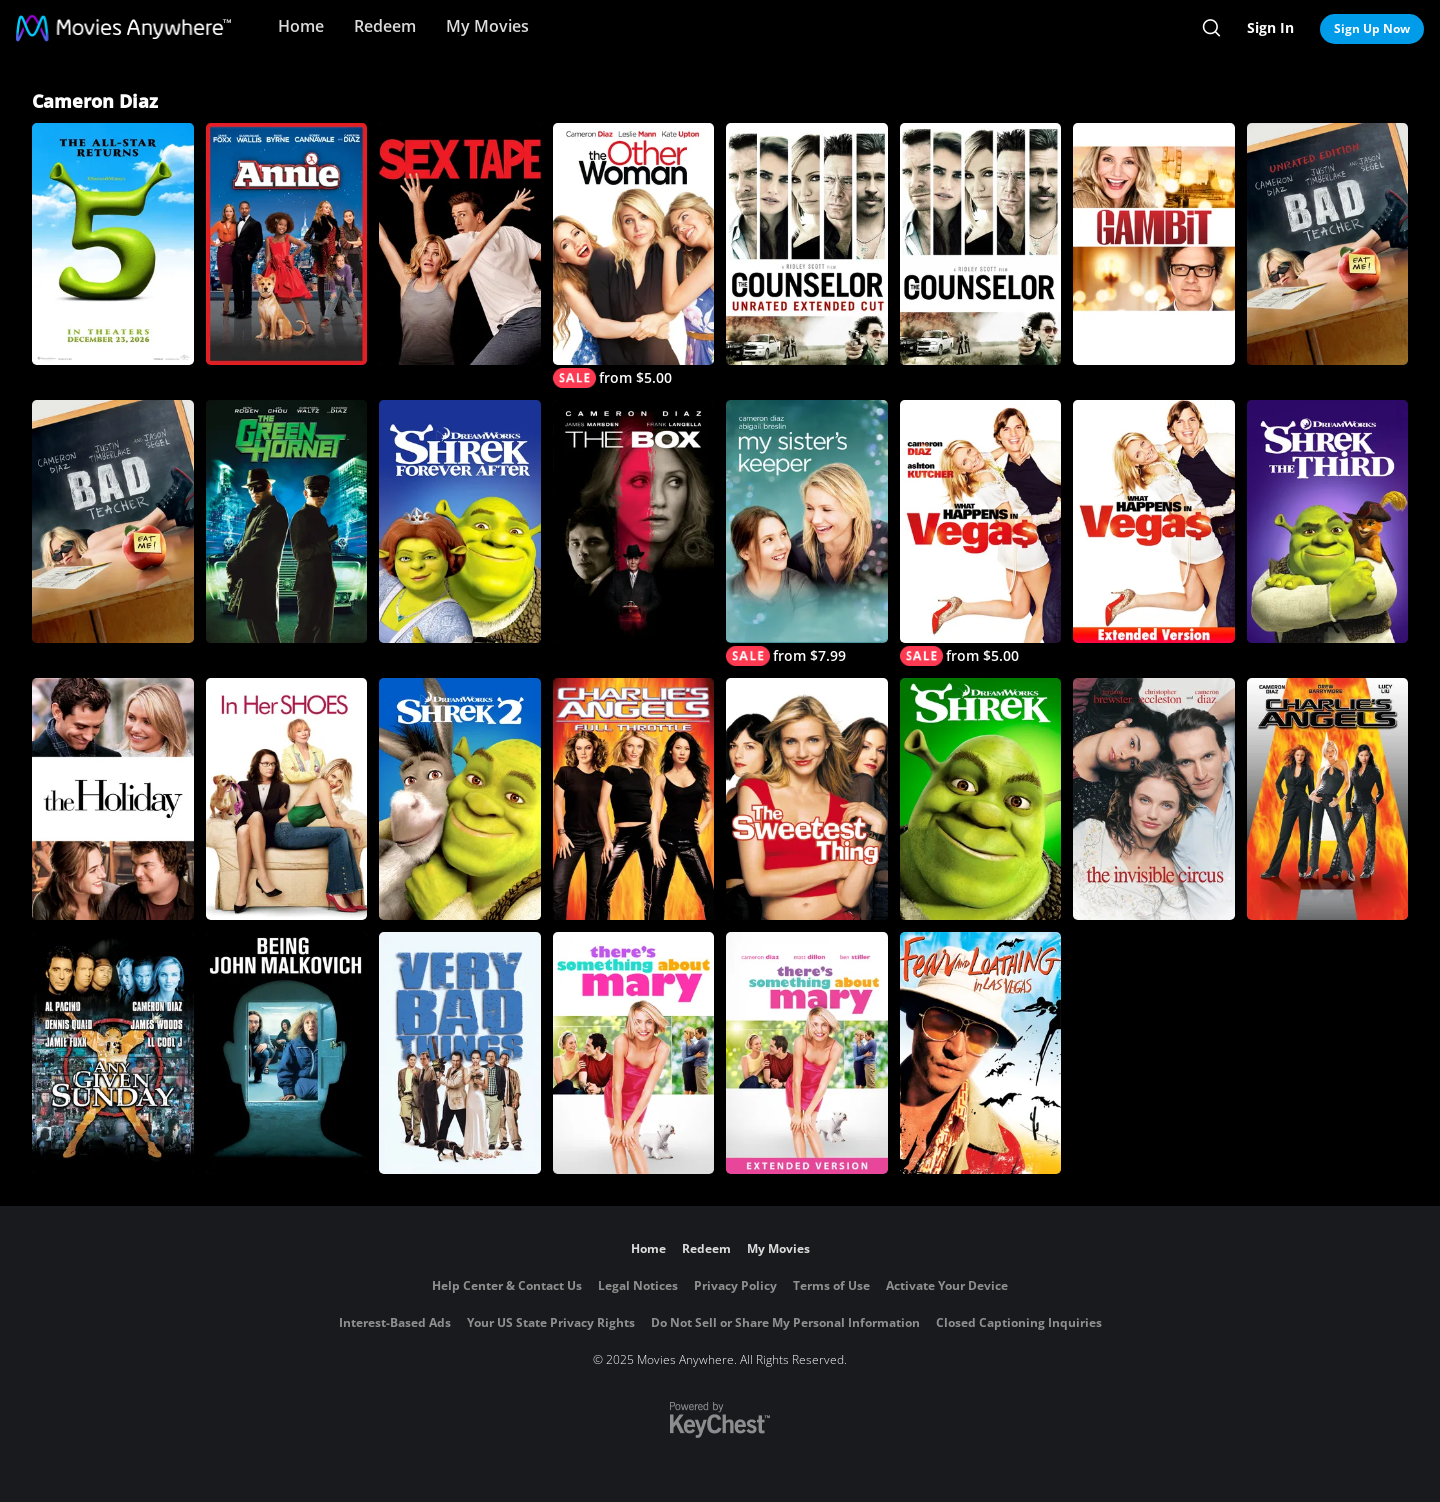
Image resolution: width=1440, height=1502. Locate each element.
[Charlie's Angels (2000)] (1328, 799)
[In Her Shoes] (287, 799)
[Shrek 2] (460, 799)
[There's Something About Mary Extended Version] (807, 1053)
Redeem (385, 26)
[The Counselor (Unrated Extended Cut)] (807, 244)
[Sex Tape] (460, 244)
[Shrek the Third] (1328, 521)
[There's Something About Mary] (634, 1053)
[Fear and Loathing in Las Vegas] (981, 1053)
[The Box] (634, 521)
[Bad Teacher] (113, 521)
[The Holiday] (113, 799)
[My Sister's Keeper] (807, 532)
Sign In (1270, 27)
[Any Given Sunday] (113, 1053)
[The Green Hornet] (287, 521)
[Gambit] (1154, 244)
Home (301, 26)
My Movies (487, 26)
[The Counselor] (981, 244)
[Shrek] (981, 799)
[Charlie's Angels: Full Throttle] (634, 799)
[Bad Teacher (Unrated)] (1328, 244)
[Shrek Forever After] (460, 521)
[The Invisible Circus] (1154, 799)
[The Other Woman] (634, 255)
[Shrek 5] (113, 244)
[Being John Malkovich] (287, 1053)
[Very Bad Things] (460, 1053)
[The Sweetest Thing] (807, 799)
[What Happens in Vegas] (981, 532)
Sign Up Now (1372, 28)
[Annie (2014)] (287, 244)
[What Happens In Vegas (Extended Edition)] (1154, 521)
